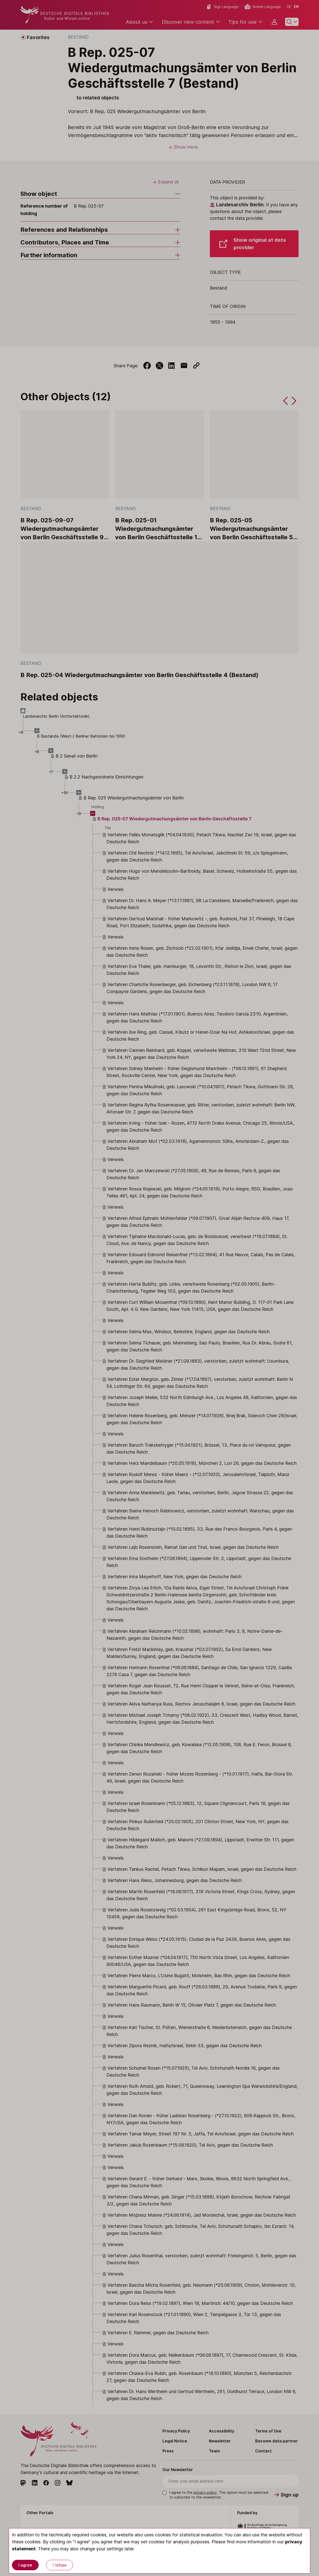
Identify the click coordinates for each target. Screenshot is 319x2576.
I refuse (60, 2565)
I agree (25, 2565)
